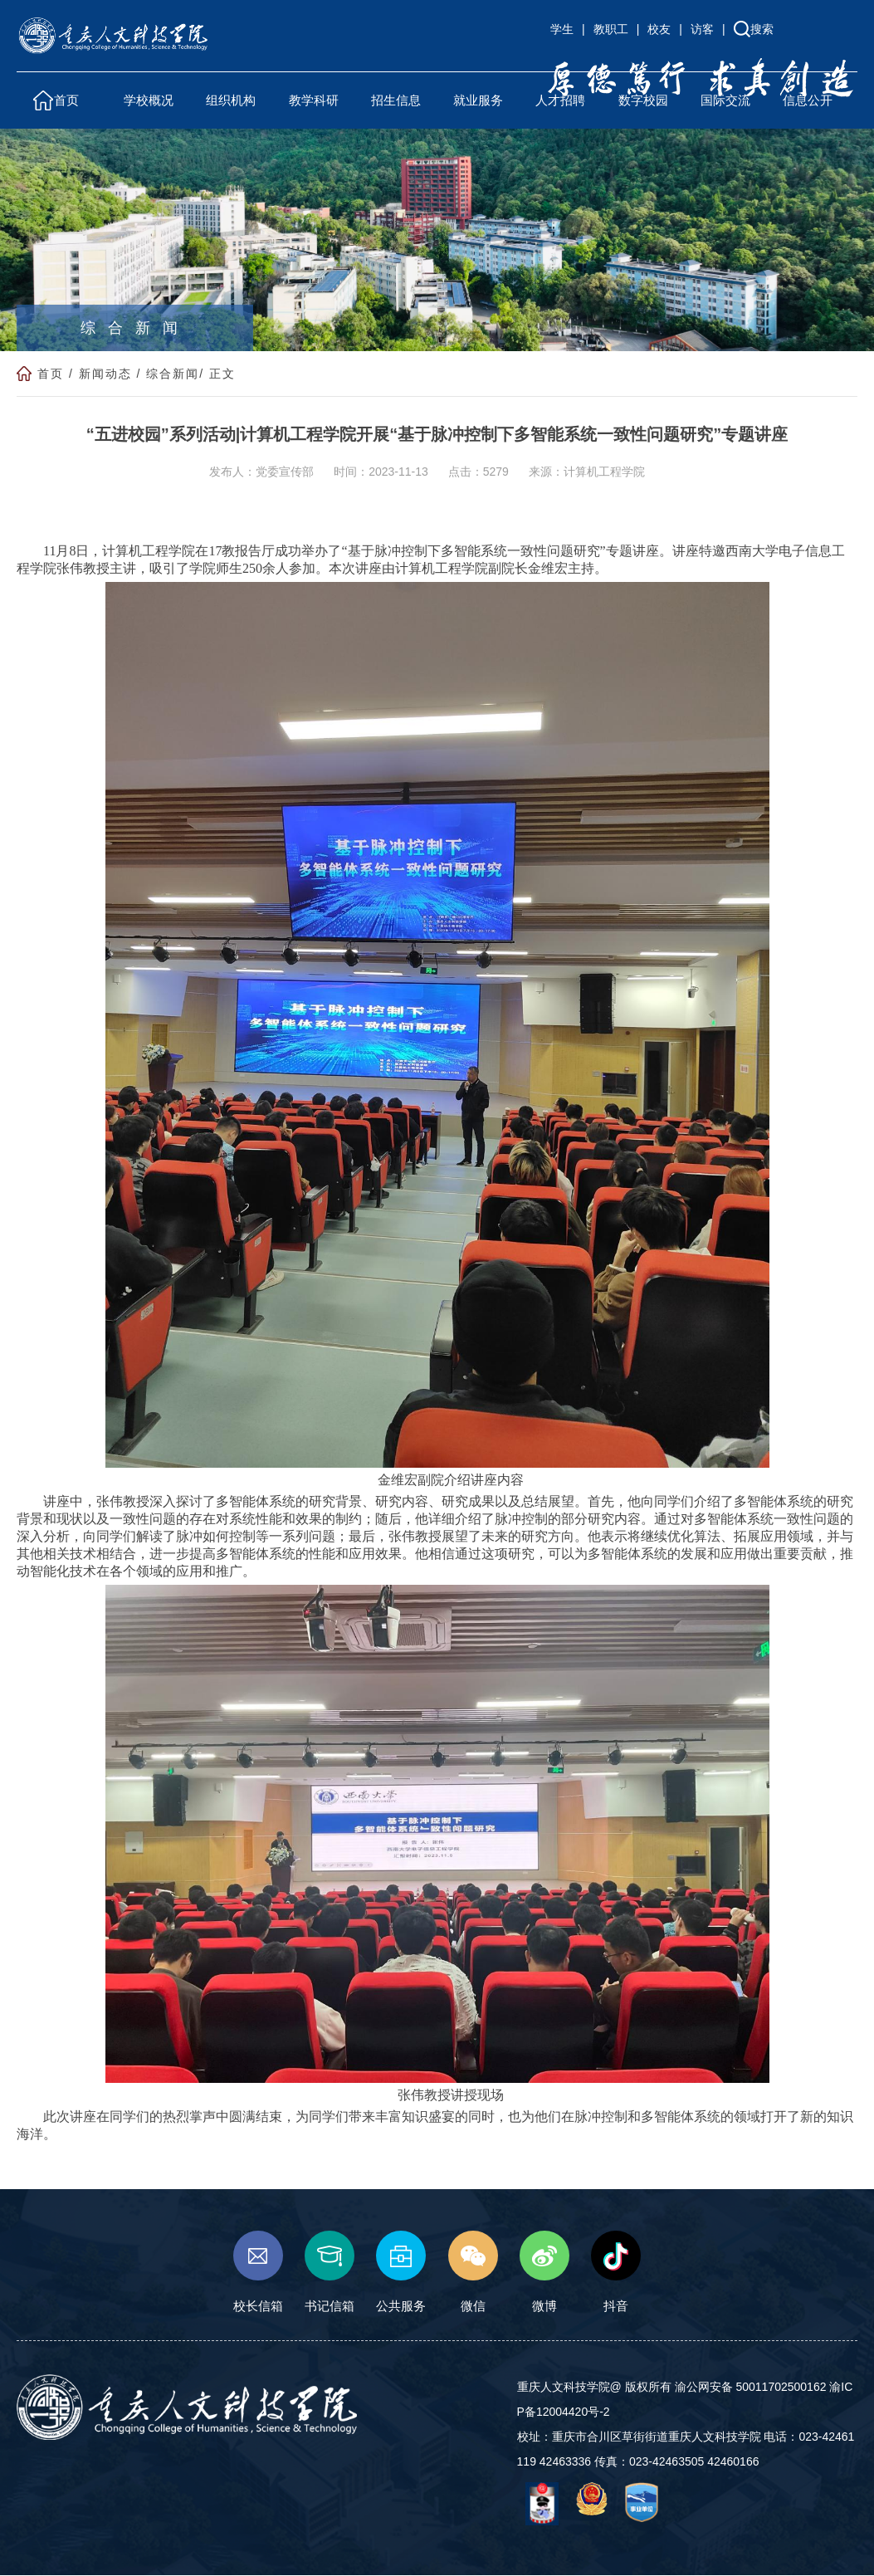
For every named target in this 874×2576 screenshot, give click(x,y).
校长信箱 (258, 2272)
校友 (659, 29)
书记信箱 (329, 2272)
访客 (702, 29)
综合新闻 (172, 374)
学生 (562, 29)
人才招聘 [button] (560, 100)
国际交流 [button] (725, 100)
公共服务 (401, 2272)
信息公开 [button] (807, 100)
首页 (50, 374)
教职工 (610, 29)
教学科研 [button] (314, 100)
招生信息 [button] (396, 100)
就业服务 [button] (478, 100)
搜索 (762, 29)
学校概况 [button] (148, 100)
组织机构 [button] (231, 100)
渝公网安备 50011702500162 (751, 2386)
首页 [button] (66, 100)
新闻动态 (105, 374)
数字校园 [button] (643, 100)
